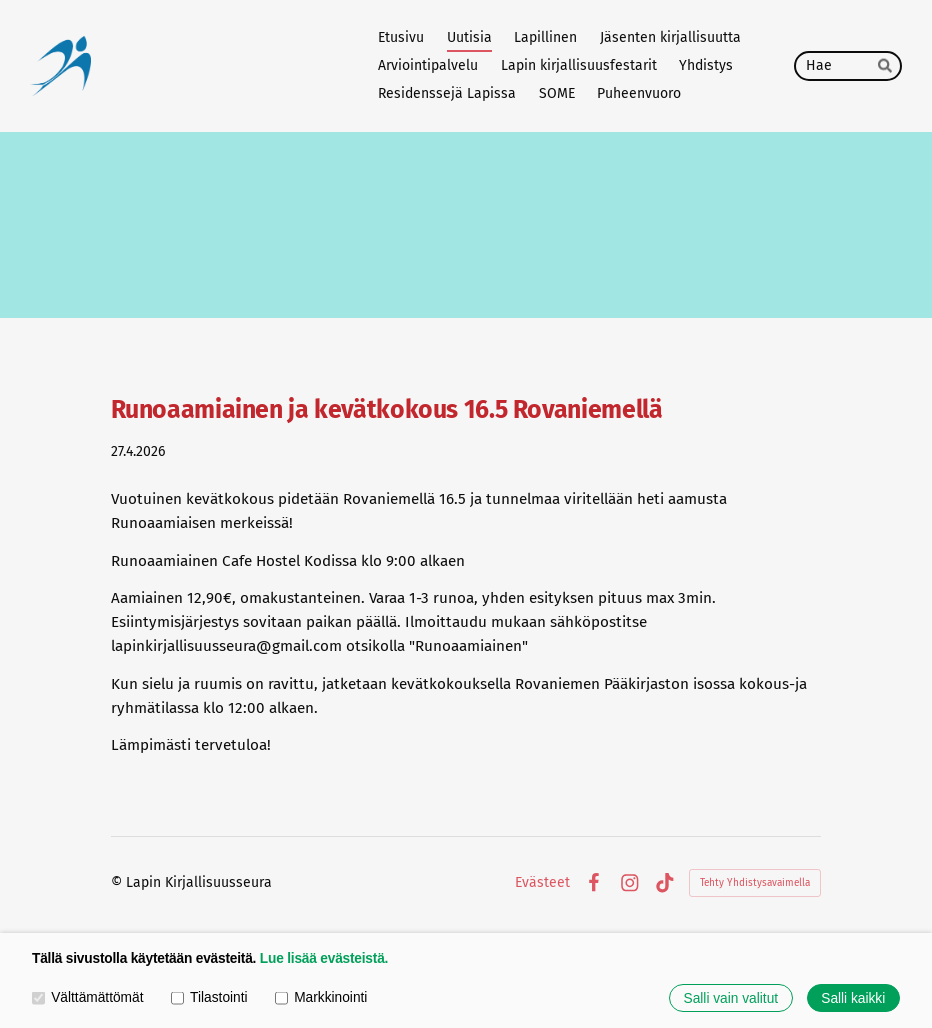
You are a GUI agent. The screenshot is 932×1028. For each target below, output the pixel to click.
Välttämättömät (87, 997)
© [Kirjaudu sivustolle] (118, 882)
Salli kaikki (853, 998)
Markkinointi (321, 997)
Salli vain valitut (731, 998)
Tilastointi (209, 997)
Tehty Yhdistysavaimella (755, 883)
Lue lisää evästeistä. (324, 958)
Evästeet (542, 883)
